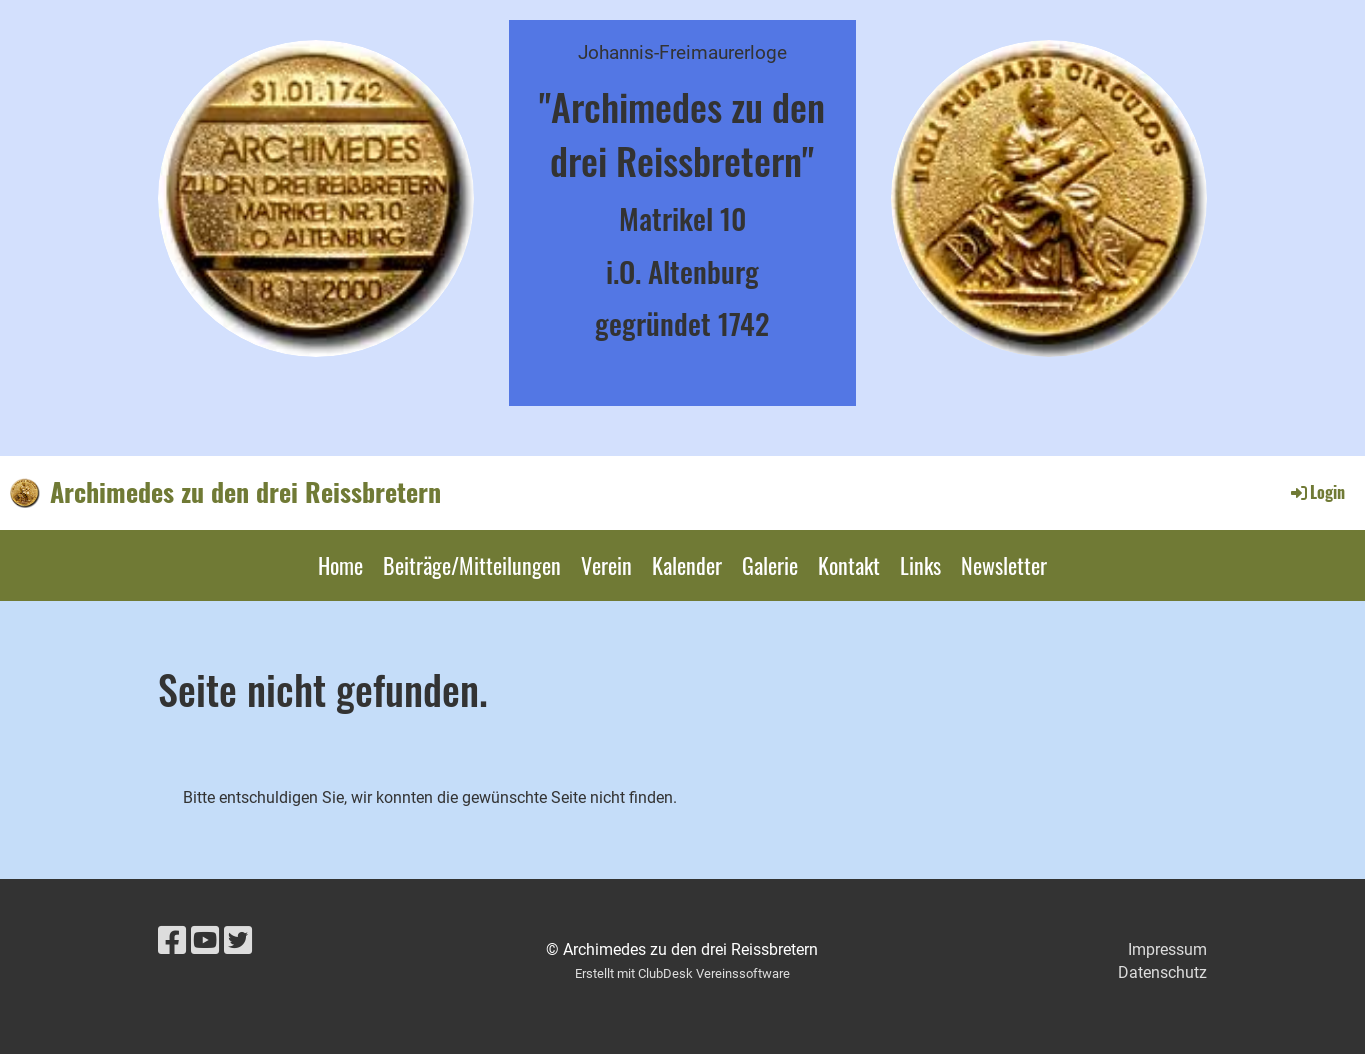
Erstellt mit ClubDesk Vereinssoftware (682, 973)
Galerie (770, 565)
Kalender (687, 565)
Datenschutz (1162, 972)
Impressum (1167, 949)
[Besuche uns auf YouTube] (205, 941)
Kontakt (849, 565)
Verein (606, 565)
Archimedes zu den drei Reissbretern (245, 492)
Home (340, 565)
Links (920, 565)
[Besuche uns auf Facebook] (172, 941)
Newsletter (1004, 565)
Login (1316, 492)
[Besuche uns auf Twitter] (238, 941)
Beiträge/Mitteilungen (472, 565)
